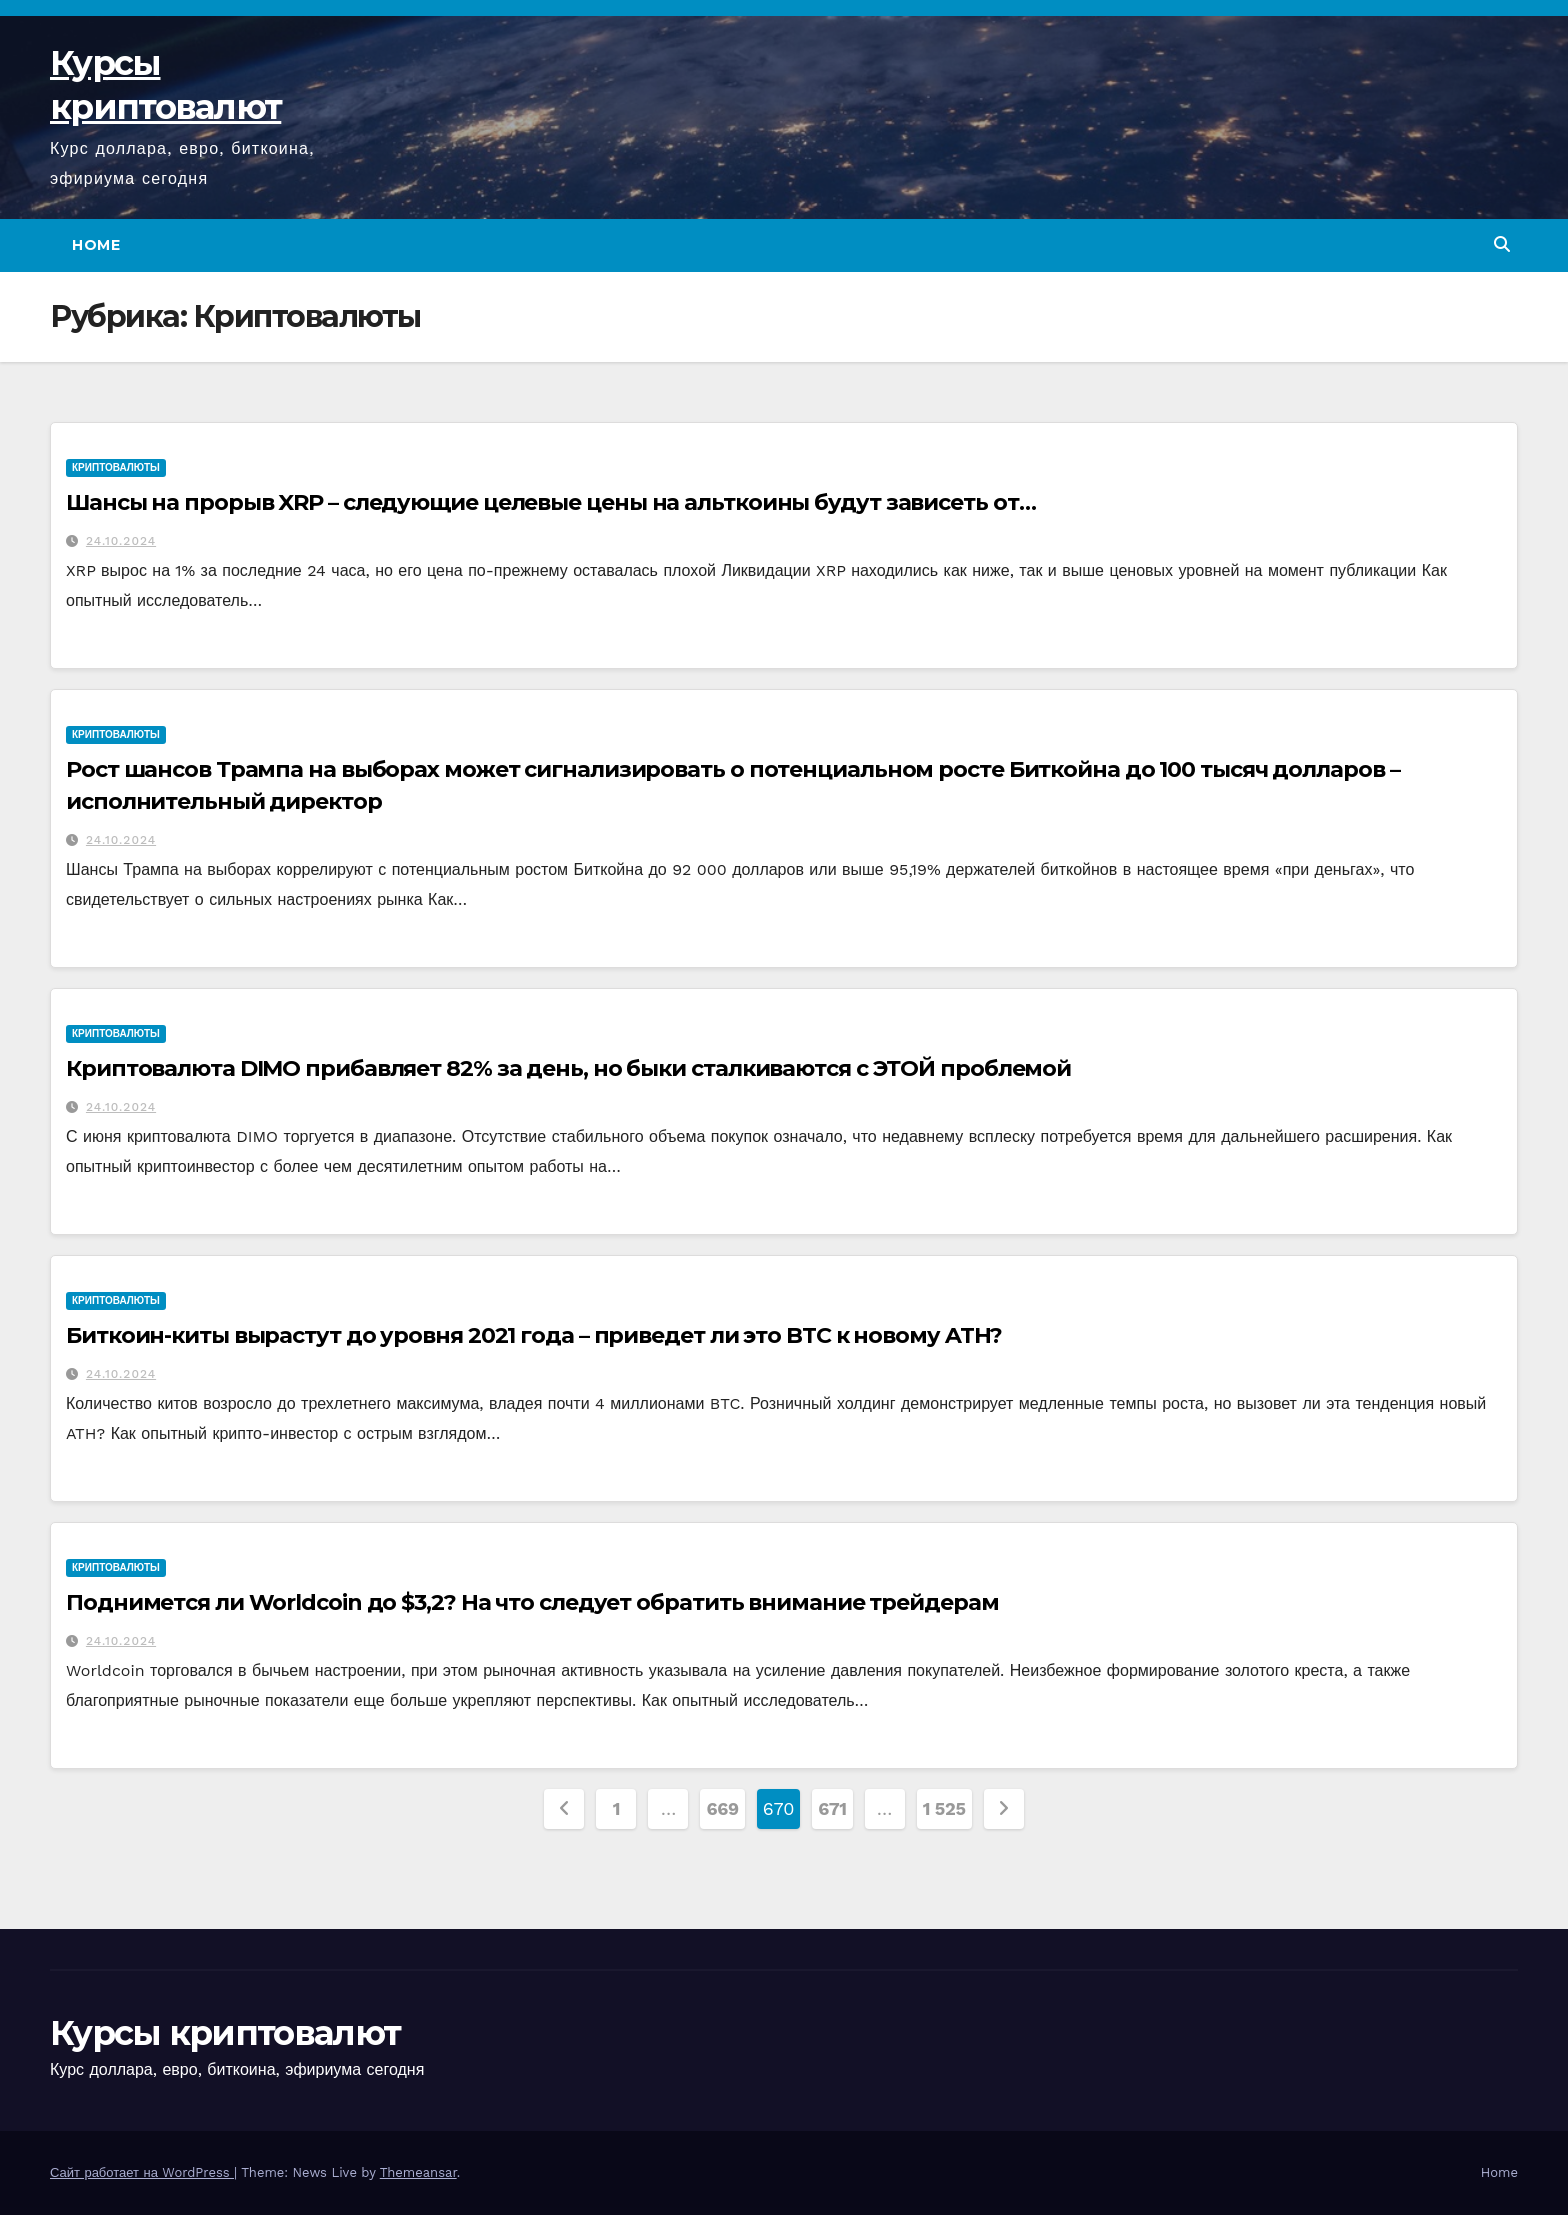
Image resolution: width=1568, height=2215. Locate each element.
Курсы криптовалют (225, 2033)
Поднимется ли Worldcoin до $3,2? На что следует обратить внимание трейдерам (532, 1602)
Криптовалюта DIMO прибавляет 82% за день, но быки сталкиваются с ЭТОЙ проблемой (568, 1068)
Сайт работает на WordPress (142, 2172)
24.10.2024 (121, 541)
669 (722, 1808)
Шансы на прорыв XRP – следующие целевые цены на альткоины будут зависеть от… (550, 502)
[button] (1502, 244)
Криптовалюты (116, 467)
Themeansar (418, 2172)
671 (832, 1808)
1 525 (944, 1808)
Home (96, 245)
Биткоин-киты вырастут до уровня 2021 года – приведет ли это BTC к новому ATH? (534, 1335)
